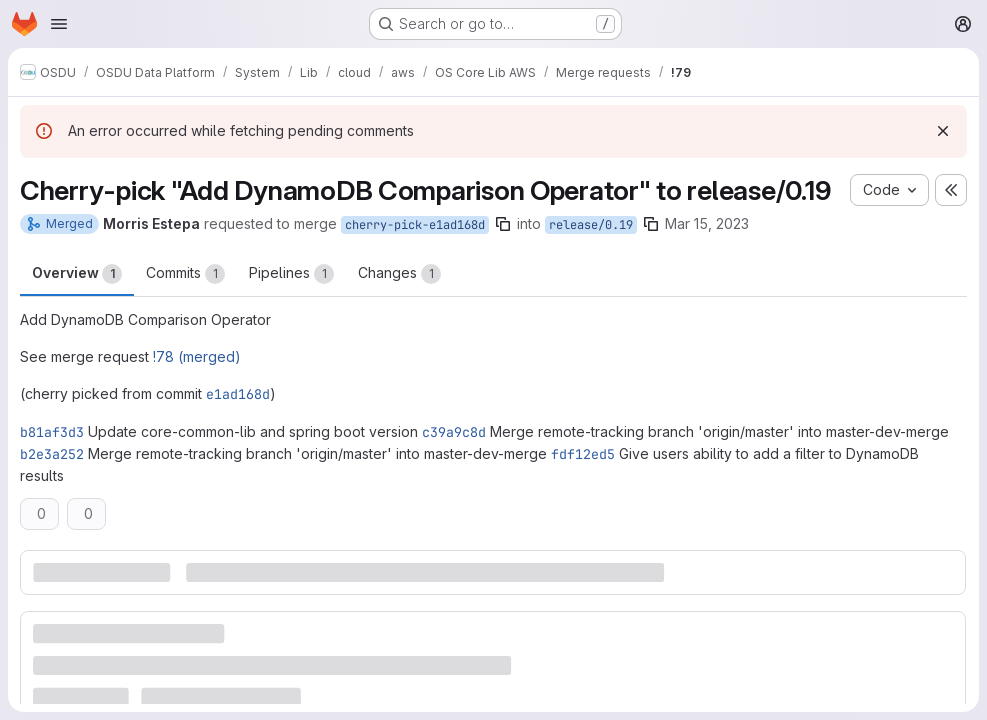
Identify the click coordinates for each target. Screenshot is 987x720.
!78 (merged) (197, 356)
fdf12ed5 (583, 454)
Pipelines (291, 274)
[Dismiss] (943, 131)
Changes (399, 274)
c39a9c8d (454, 432)
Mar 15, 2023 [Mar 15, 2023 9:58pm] (707, 223)
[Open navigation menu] (59, 24)
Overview (77, 274)
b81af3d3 (52, 432)
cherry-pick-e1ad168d (415, 225)
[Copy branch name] (503, 224)
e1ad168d (238, 394)
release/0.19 (591, 225)
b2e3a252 (52, 454)
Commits (185, 274)
